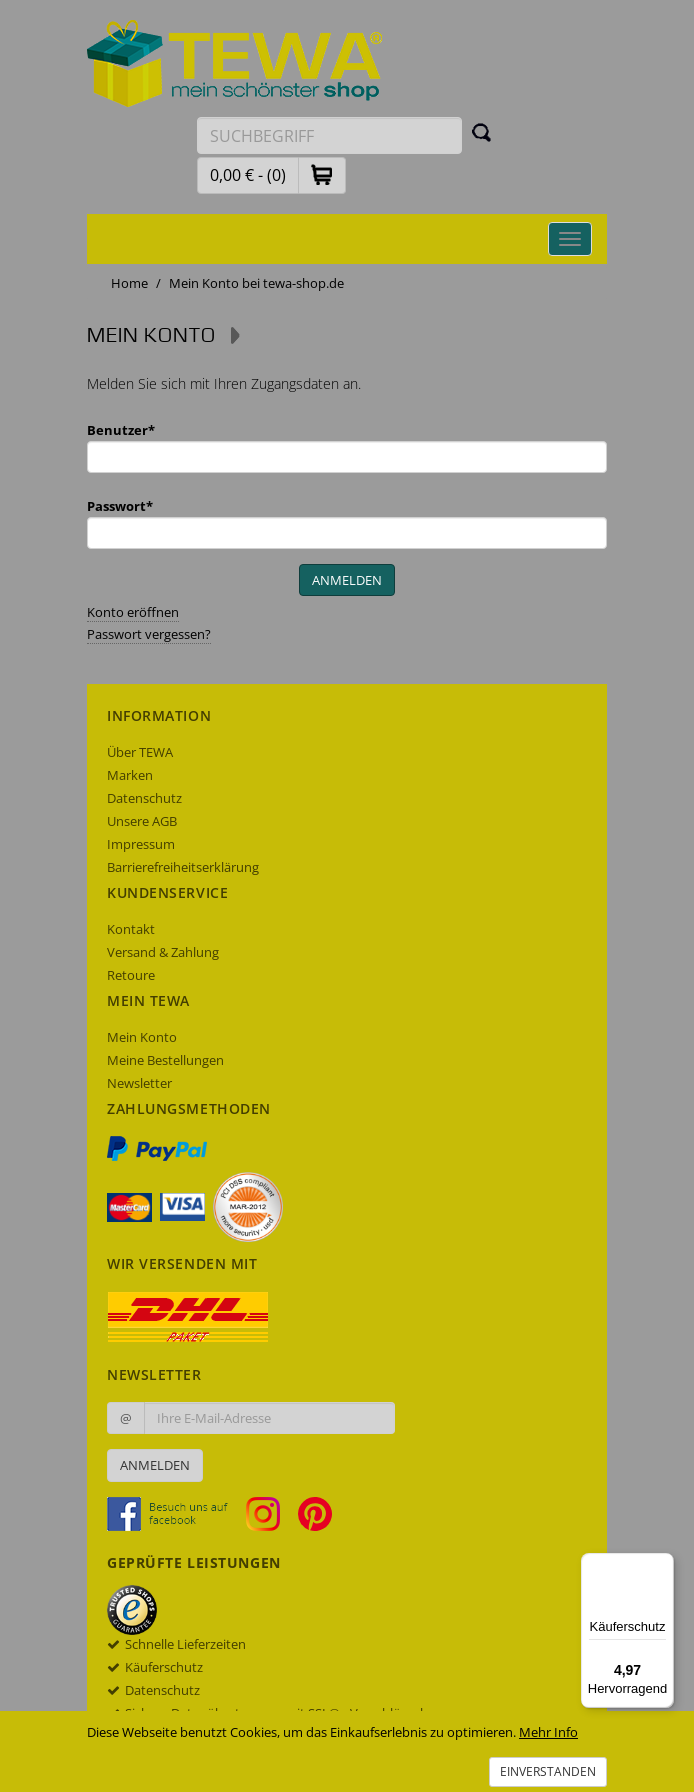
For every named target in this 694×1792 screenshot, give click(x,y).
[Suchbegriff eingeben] (329, 135)
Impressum (141, 844)
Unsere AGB (142, 821)
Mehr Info (548, 1732)
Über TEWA (140, 752)
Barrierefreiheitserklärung (183, 867)
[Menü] (662, 1565)
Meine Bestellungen (165, 1060)
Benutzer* (121, 430)
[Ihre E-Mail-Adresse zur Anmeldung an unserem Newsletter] (269, 1418)
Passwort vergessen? (149, 634)
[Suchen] (482, 132)
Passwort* (120, 506)
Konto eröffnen (133, 612)
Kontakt (131, 929)
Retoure (131, 975)
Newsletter (139, 1083)
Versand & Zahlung (163, 952)
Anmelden (155, 1465)
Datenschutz (144, 798)
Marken (130, 775)
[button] (322, 174)
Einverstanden (548, 1771)
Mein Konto (142, 1037)
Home (129, 283)
